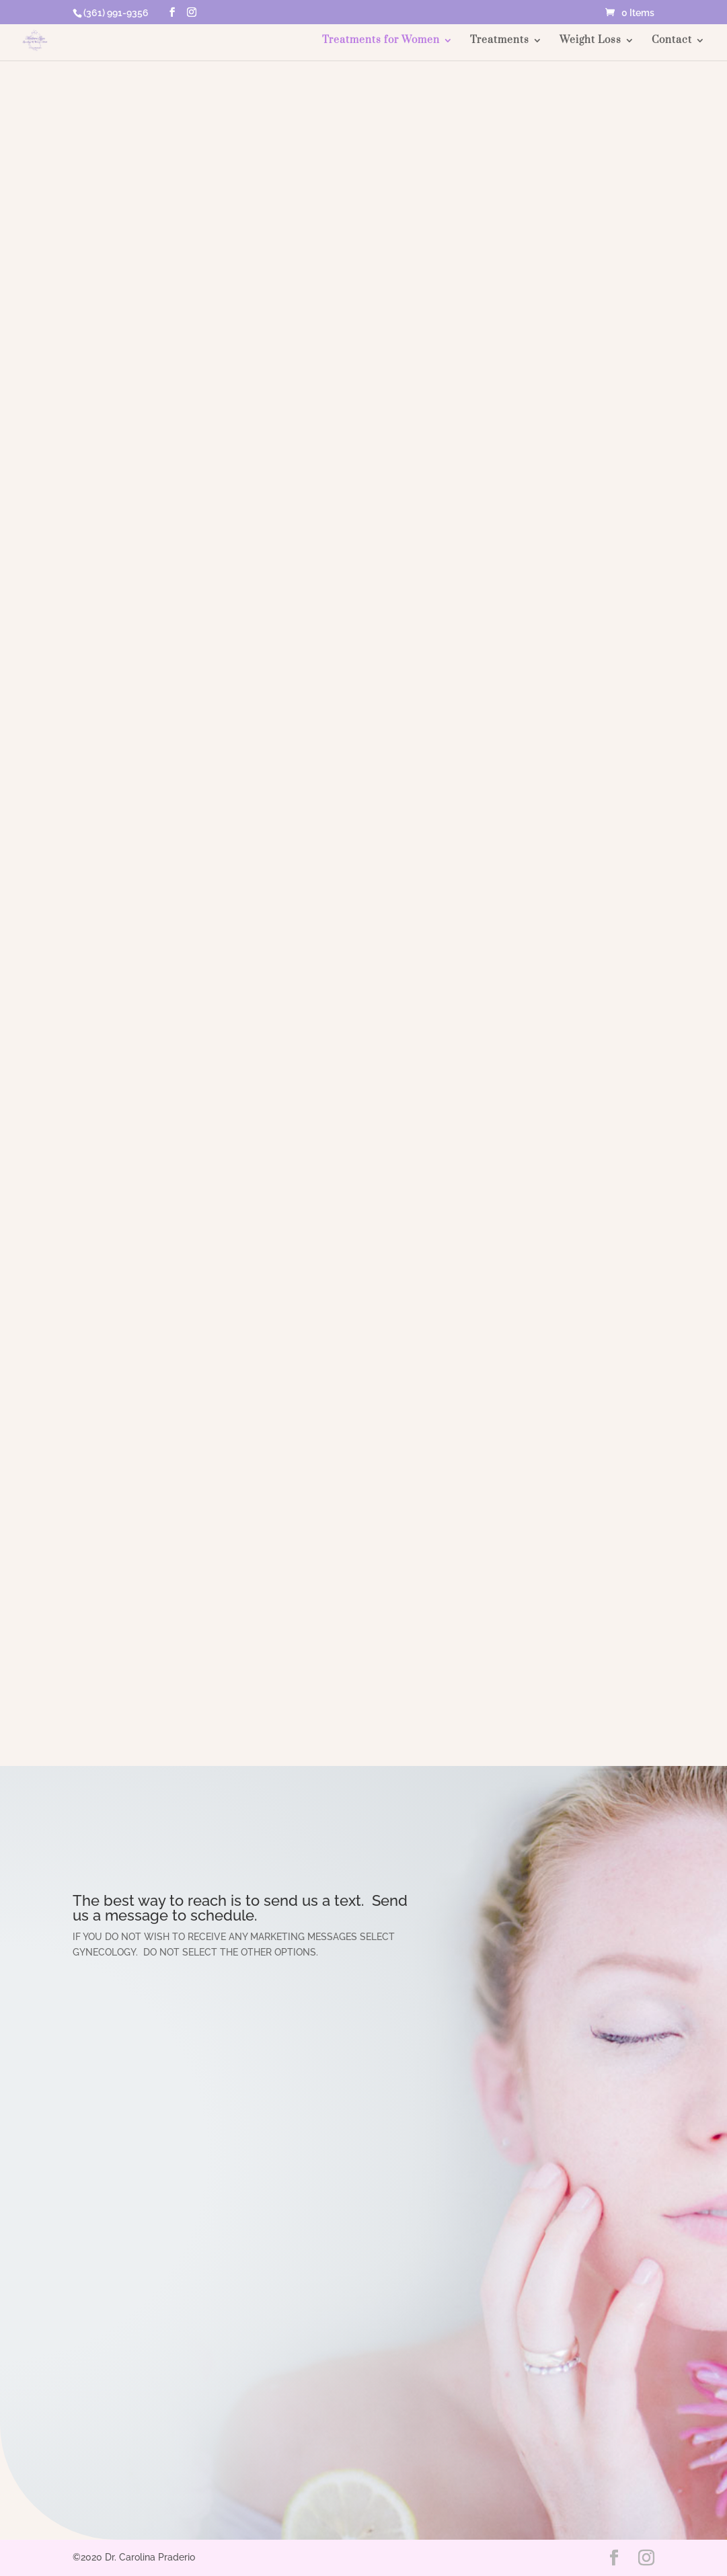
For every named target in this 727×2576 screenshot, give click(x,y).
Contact (672, 41)
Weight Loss (590, 41)
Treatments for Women (381, 41)
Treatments (499, 41)
